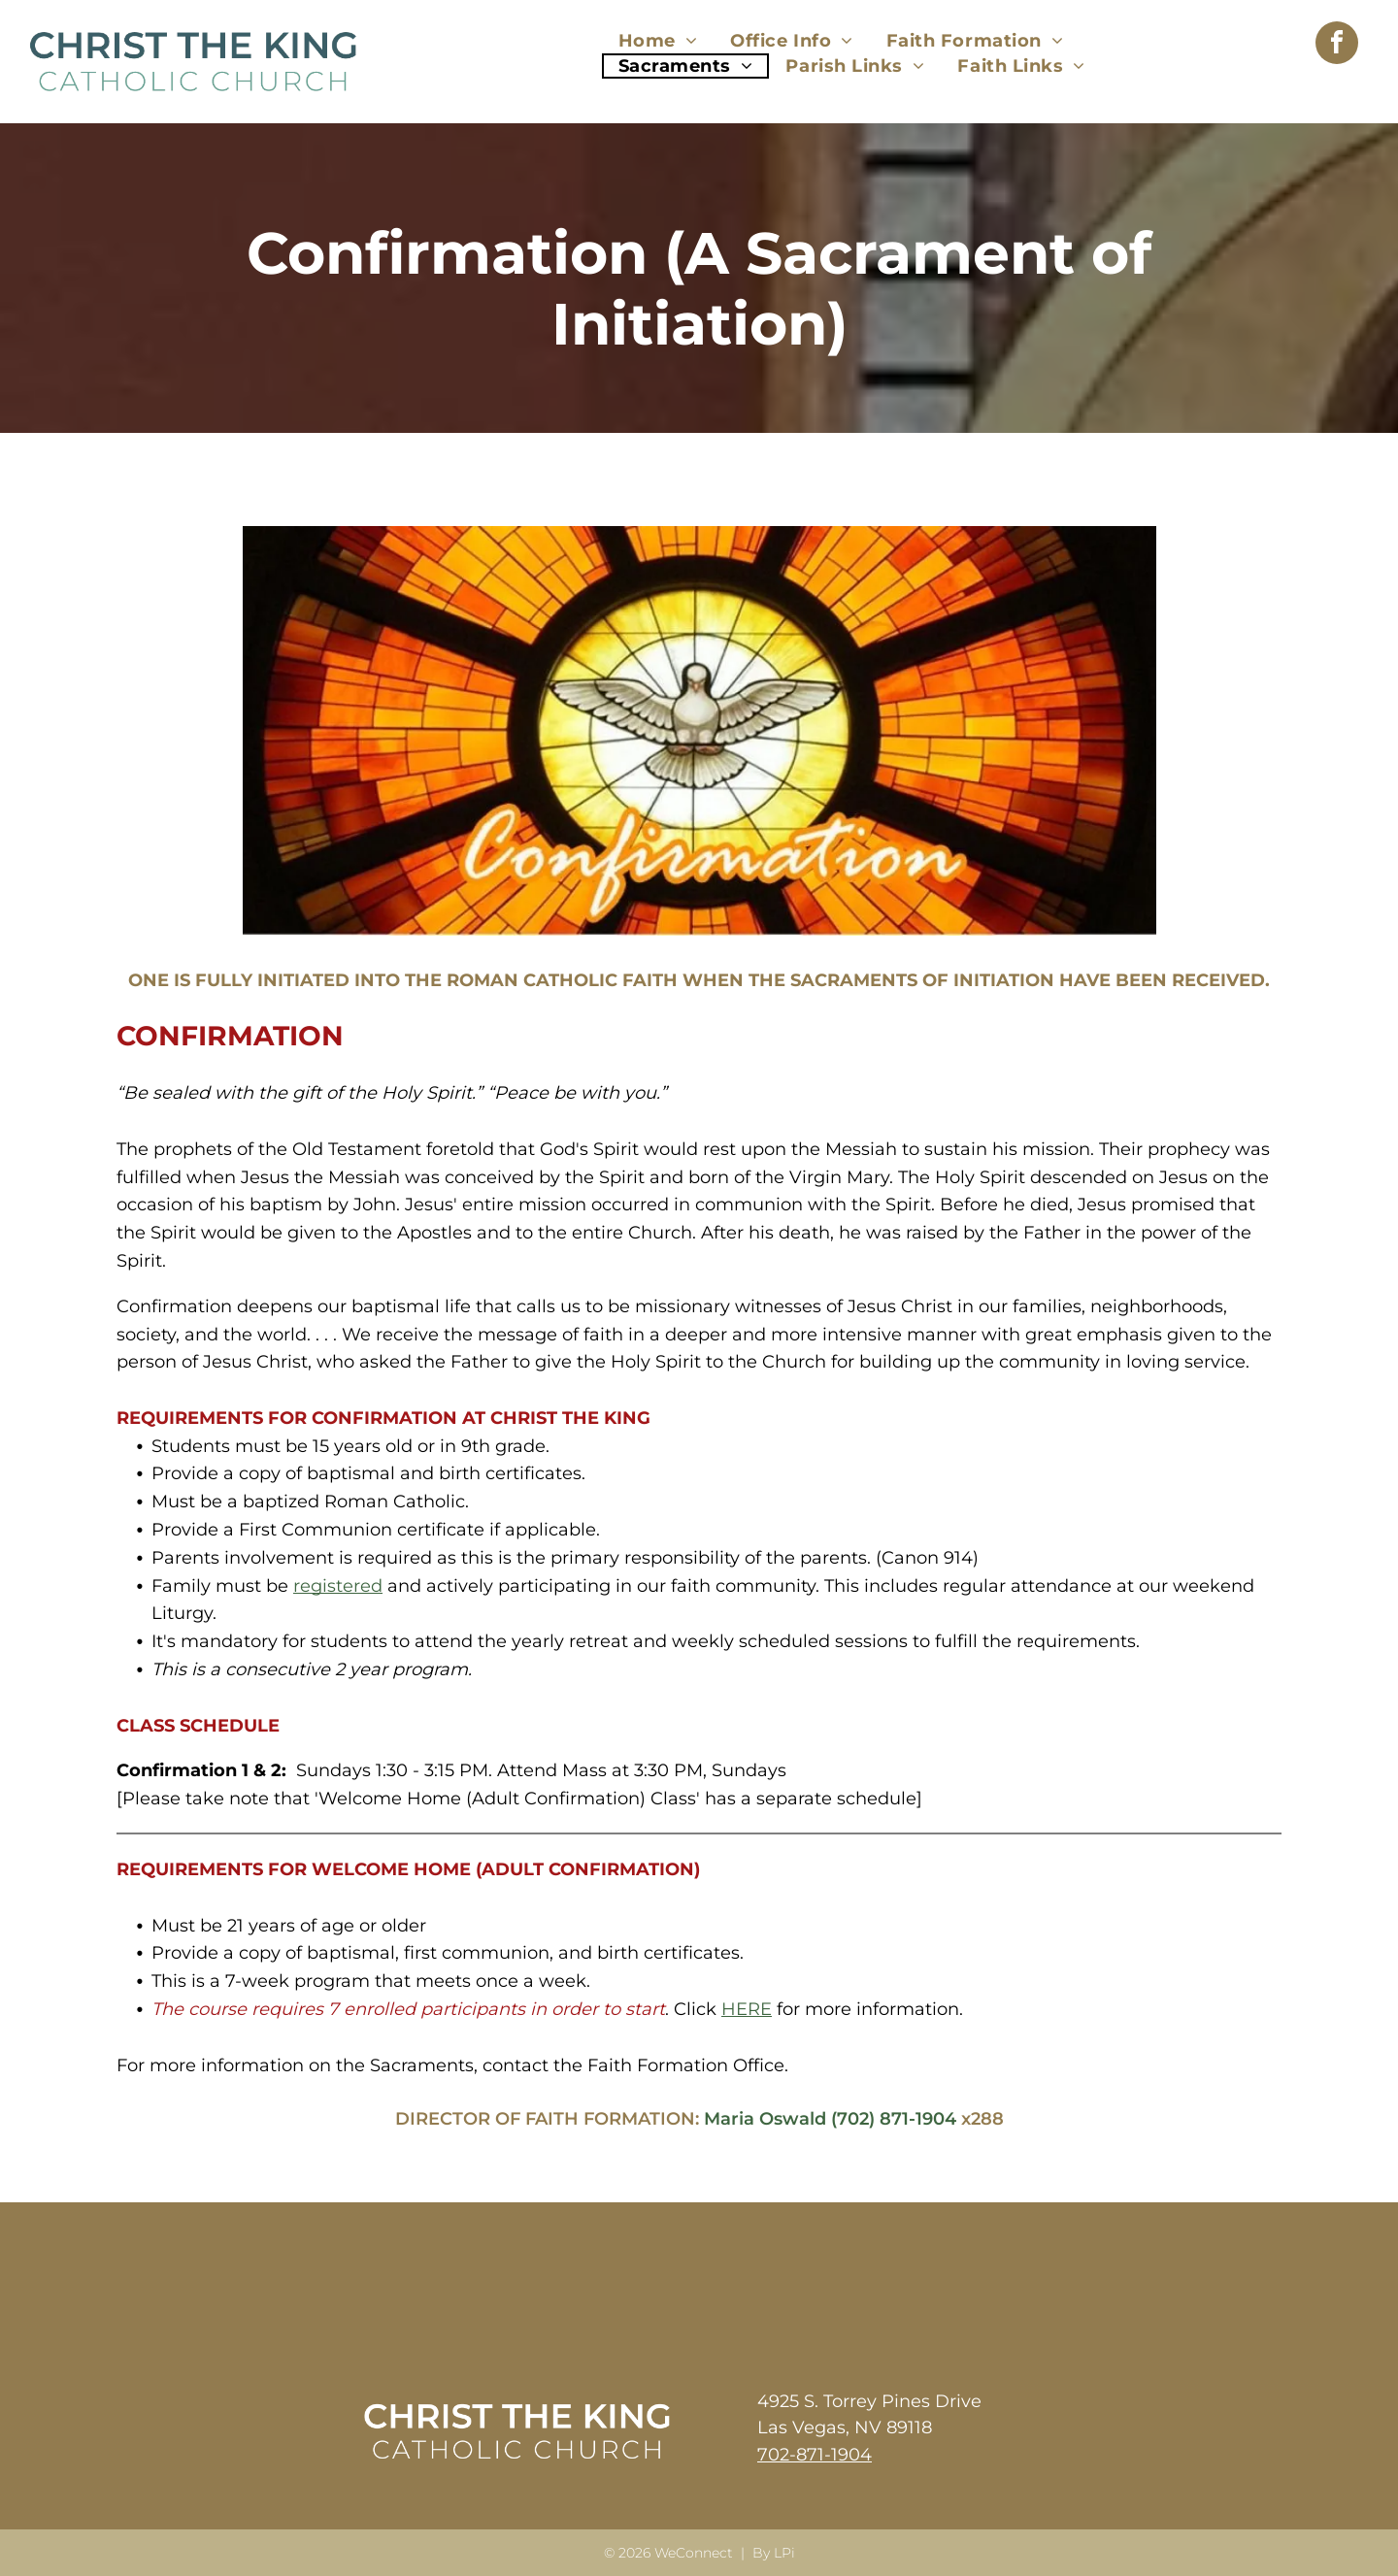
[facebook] (1336, 45)
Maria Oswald (765, 2119)
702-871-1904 (814, 2454)
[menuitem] (658, 40)
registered (338, 1586)
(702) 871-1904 (893, 2119)
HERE (746, 2009)
